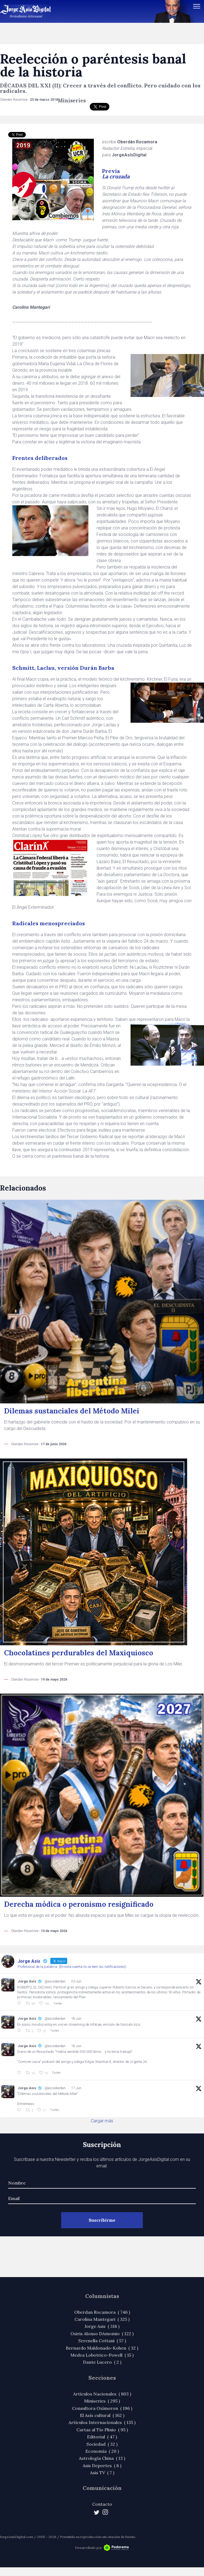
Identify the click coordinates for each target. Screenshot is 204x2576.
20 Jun (76, 1981)
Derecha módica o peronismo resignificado (78, 1904)
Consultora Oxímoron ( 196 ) (102, 2408)
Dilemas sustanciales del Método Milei (71, 1410)
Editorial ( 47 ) (102, 2436)
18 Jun (76, 2019)
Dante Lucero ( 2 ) (102, 2362)
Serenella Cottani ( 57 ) (102, 2340)
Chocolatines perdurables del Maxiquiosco (78, 1652)
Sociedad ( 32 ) (102, 2444)
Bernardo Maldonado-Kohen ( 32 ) (102, 2348)
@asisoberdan (55, 1981)
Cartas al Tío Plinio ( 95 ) (102, 2429)
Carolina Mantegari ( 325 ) (102, 2319)
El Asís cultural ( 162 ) (102, 2415)
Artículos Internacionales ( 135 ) (102, 2422)
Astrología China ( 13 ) (102, 2458)
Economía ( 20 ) (102, 2451)
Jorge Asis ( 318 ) (102, 2326)
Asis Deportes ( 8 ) (102, 2465)
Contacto (102, 2504)
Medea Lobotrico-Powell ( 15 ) (102, 2355)
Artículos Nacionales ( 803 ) (102, 2394)
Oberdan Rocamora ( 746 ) (102, 2312)
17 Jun (76, 2088)
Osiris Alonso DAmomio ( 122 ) (102, 2333)
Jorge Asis (27, 1981)
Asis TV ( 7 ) (102, 2472)
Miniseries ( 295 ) (102, 2401)
